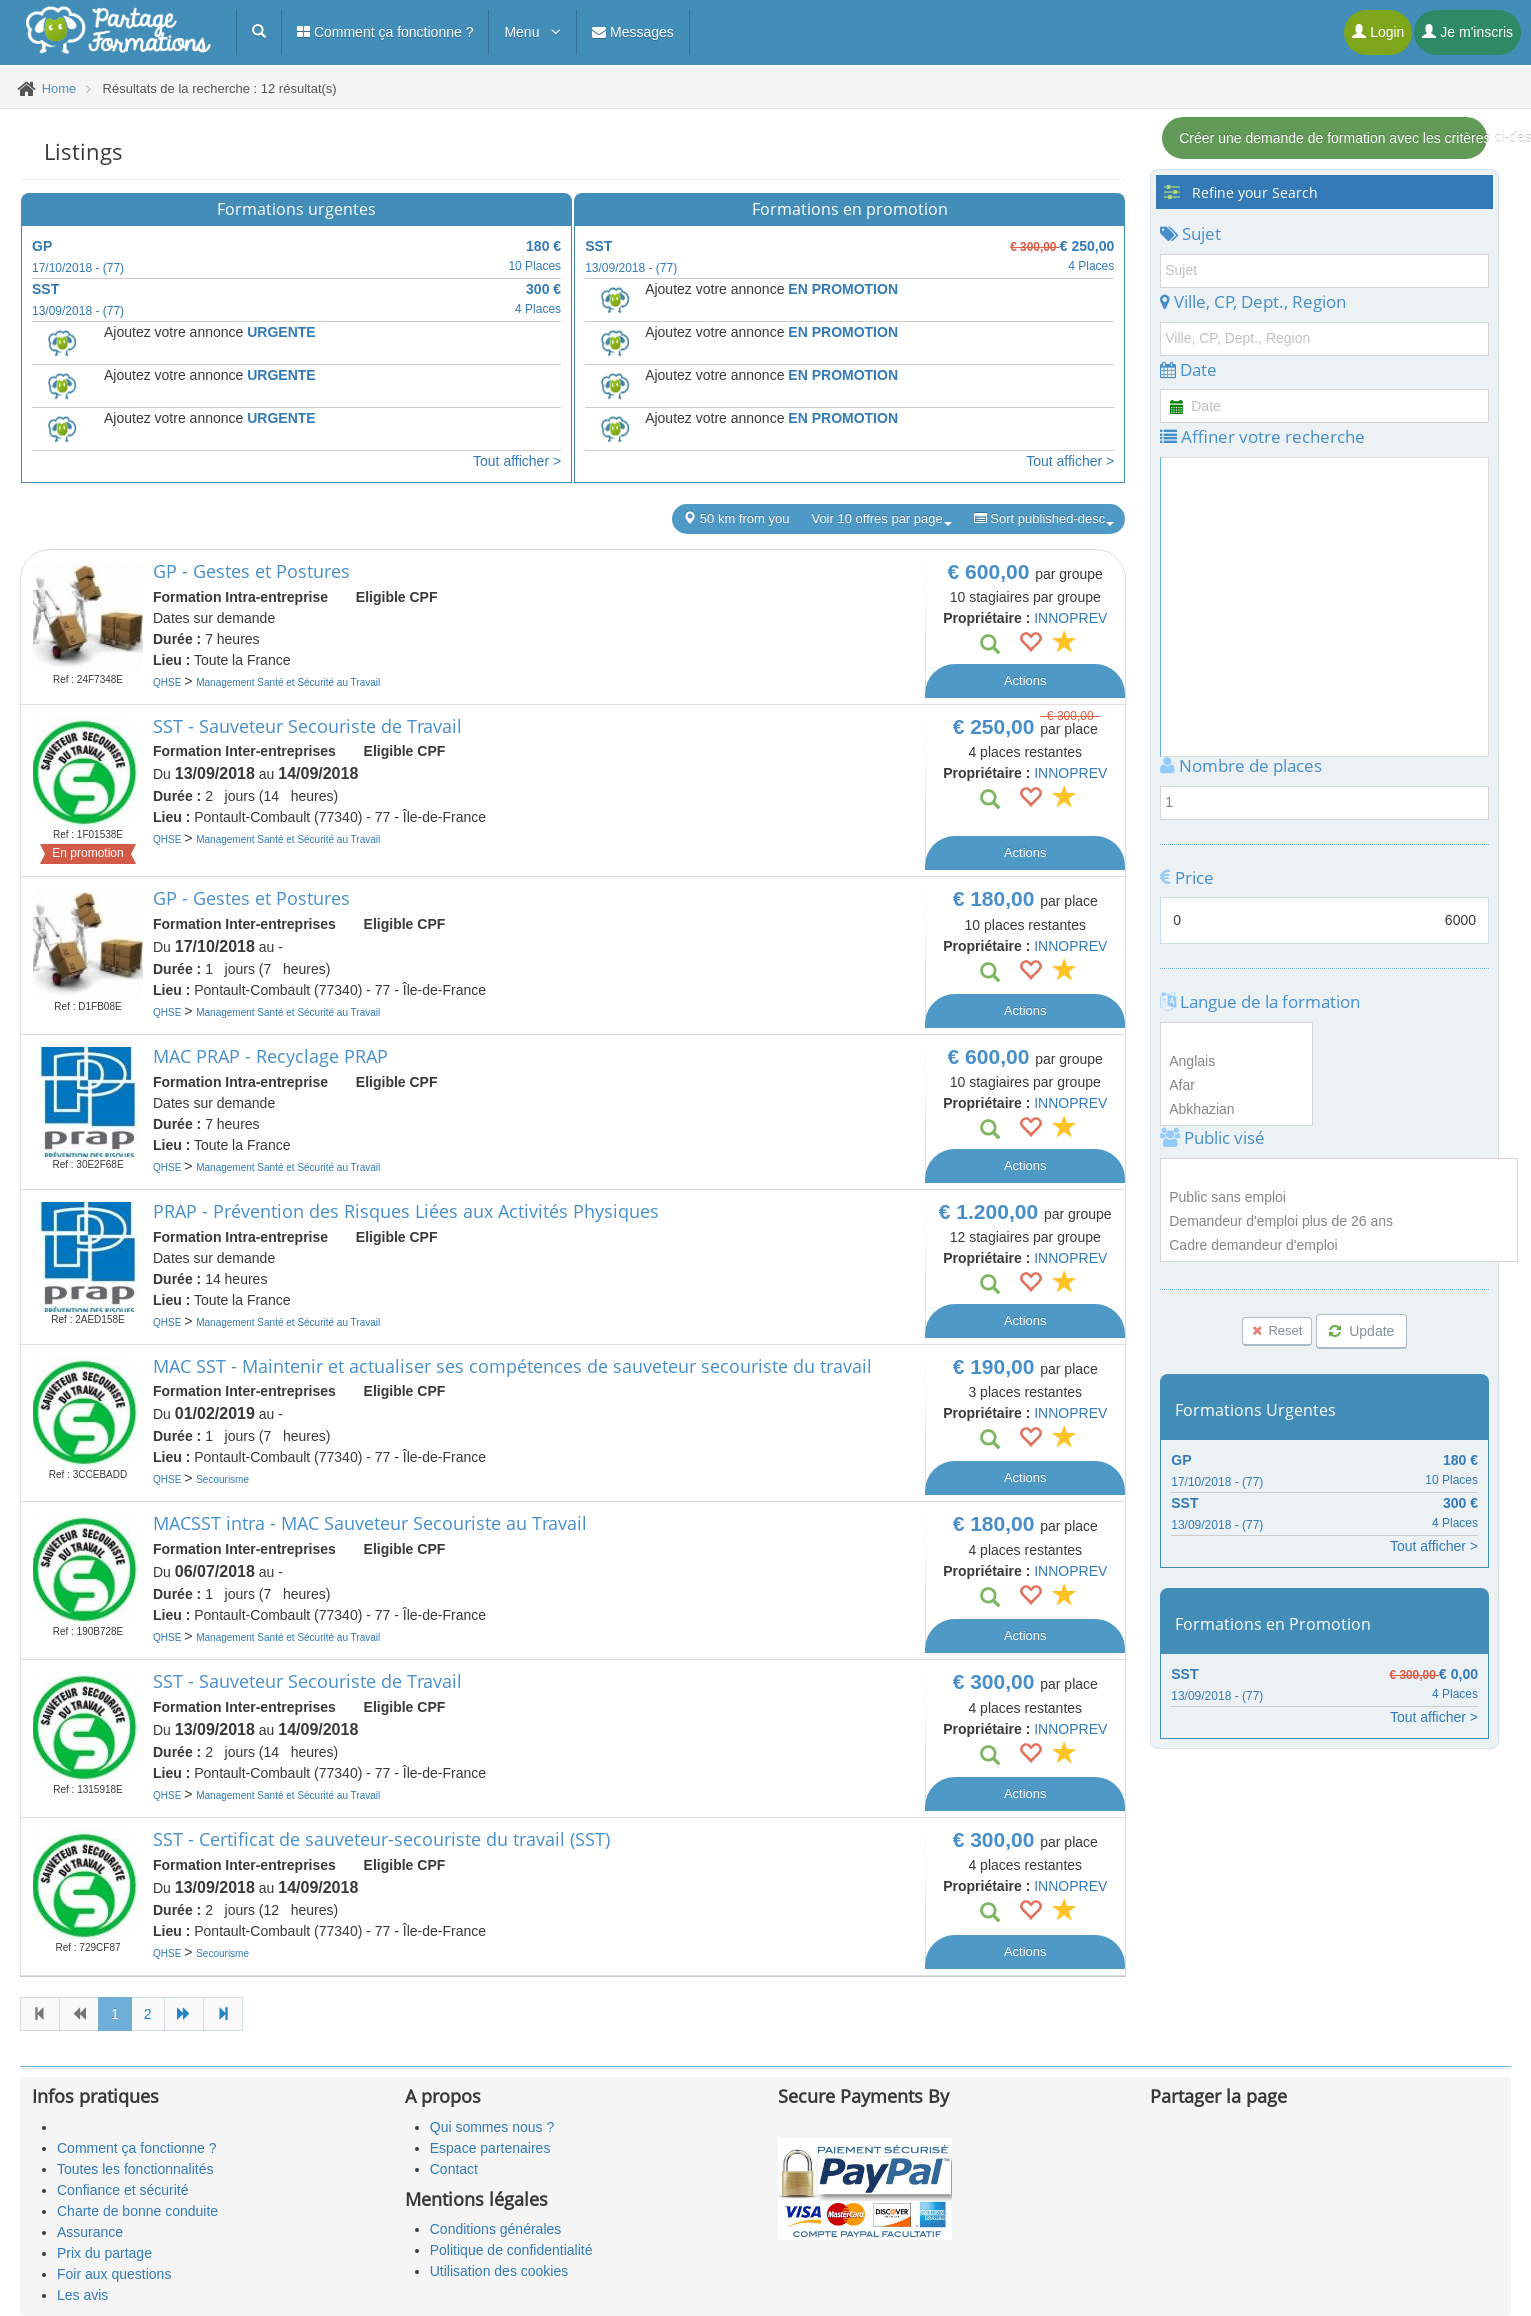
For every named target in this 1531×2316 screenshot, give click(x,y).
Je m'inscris (1467, 32)
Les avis (82, 2295)
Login (1378, 32)
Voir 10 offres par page (881, 519)
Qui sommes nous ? (492, 2127)
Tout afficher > (517, 461)
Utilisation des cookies (499, 2271)
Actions (1025, 680)
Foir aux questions (114, 2274)
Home (59, 88)
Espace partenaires (490, 2148)
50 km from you (736, 518)
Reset (1277, 1330)
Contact (454, 2169)
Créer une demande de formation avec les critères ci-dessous (1333, 138)
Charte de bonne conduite (137, 2211)
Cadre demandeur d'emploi (1338, 1246)
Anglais (1236, 1062)
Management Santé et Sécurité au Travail (288, 682)
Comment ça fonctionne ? (385, 32)
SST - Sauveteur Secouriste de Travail (307, 726)
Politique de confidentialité (511, 2250)
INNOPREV (1070, 618)
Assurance (90, 2232)
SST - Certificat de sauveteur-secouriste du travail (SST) (381, 1839)
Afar (1236, 1086)
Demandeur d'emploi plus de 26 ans (1338, 1222)
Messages (633, 32)
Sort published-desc (1044, 519)
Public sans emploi (1338, 1198)
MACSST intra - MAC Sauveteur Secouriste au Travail (370, 1523)
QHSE (168, 682)
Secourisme (222, 1479)
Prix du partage (104, 2253)
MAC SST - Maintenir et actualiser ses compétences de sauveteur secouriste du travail (512, 1366)
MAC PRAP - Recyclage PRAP (270, 1056)
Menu (532, 32)
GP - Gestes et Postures (251, 571)
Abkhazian (1236, 1110)
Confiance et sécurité (123, 2190)
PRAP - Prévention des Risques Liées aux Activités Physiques (406, 1211)
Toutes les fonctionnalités (135, 2169)
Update (1361, 1331)
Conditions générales (496, 2229)
